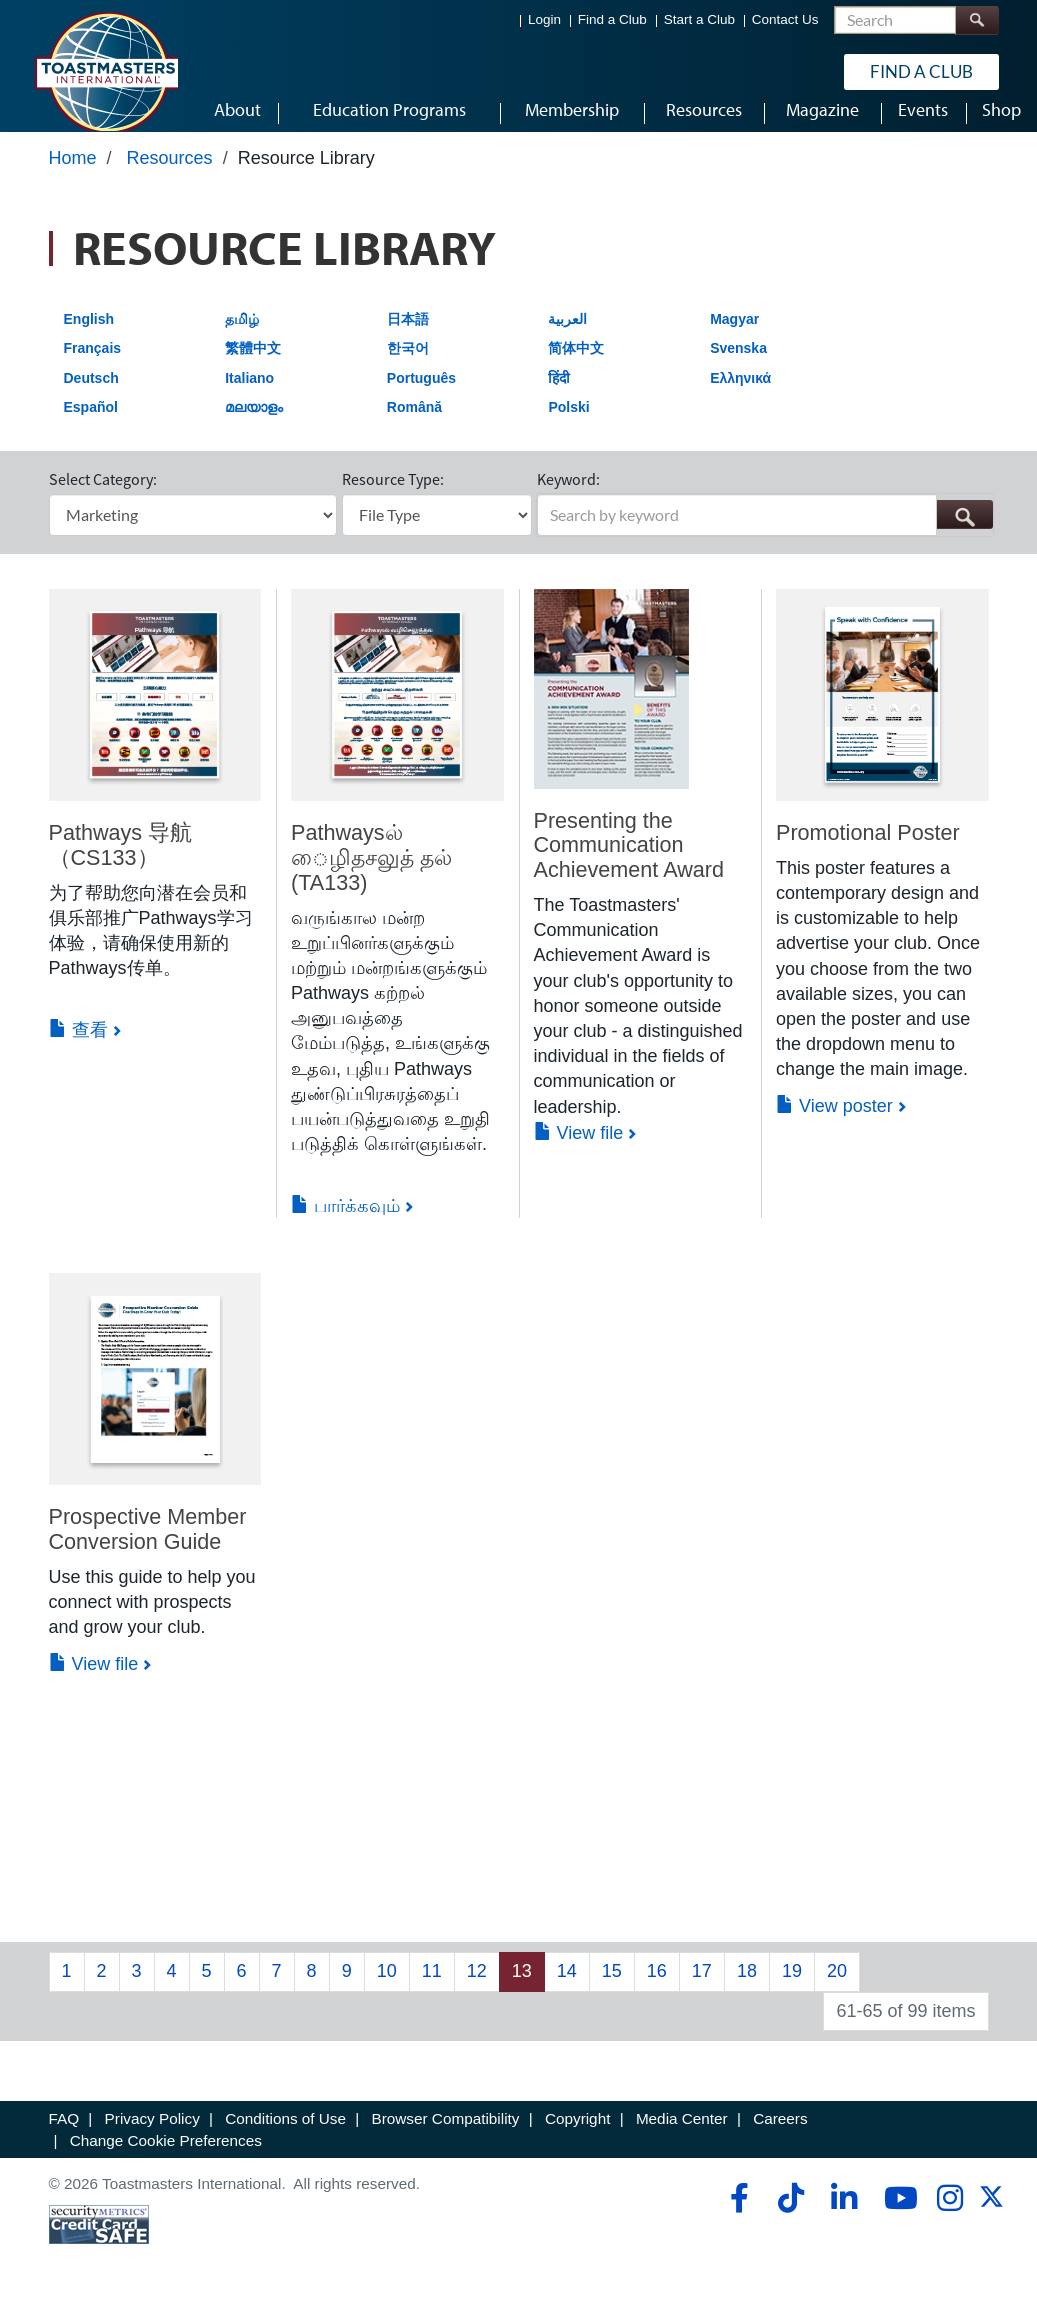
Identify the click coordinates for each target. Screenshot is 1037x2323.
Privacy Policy (152, 2138)
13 (522, 1990)
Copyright (577, 2138)
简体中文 (576, 367)
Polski (568, 427)
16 (657, 1990)
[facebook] (736, 2217)
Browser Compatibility (446, 2138)
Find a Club (612, 20)
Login (544, 20)
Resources (170, 177)
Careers (780, 2138)
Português (421, 397)
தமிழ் (242, 338)
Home (73, 177)
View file (579, 1152)
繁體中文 (253, 367)
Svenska (738, 367)
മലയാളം (254, 427)
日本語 (408, 338)
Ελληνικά (740, 397)
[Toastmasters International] (106, 72)
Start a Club (699, 20)
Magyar (734, 338)
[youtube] (896, 2217)
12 (477, 1990)
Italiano (249, 397)
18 (747, 1990)
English (89, 338)
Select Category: (103, 498)
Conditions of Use (285, 2138)
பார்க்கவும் (345, 1225)
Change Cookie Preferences (166, 2159)
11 (432, 1990)
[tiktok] (790, 2217)
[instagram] (949, 2217)
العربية (567, 338)
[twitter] (991, 2222)
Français (93, 367)
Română (414, 427)
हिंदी (559, 397)
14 (567, 1990)
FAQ (64, 2138)
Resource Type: (393, 498)
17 (702, 1990)
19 (792, 1990)
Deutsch (91, 397)
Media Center (682, 2138)
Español (91, 427)
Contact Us (785, 20)
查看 (78, 1049)
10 (387, 1990)
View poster (834, 1125)
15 (612, 1990)
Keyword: (568, 498)
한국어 (408, 367)
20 (837, 1990)
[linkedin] (843, 2217)
